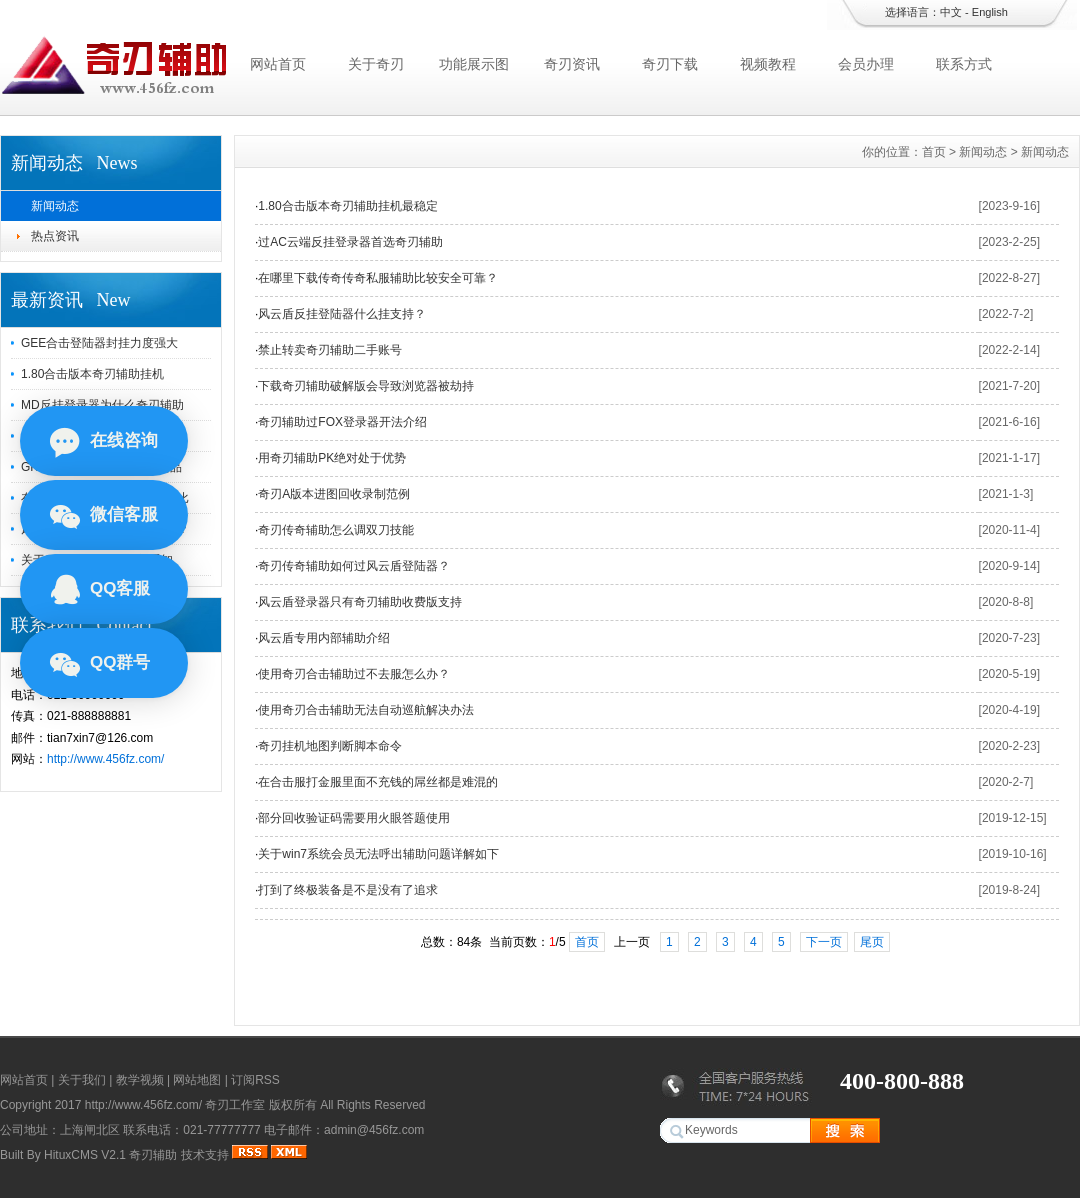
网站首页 (278, 64)
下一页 (824, 942)
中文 (951, 12)
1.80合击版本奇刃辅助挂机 (92, 374)
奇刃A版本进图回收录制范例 (334, 494)
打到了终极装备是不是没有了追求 (348, 890)
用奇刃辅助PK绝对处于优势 (332, 458)
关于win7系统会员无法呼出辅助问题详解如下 (378, 854)
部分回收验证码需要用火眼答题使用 (354, 818)
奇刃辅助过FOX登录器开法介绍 (342, 422)
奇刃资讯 (572, 64)
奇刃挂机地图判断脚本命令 (330, 746)
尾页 (872, 942)
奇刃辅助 (153, 1155)
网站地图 (197, 1080)
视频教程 (768, 64)
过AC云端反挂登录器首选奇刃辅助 (350, 242)
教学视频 (140, 1080)
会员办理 (866, 64)
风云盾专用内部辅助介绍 (324, 638)
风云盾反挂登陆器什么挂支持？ (342, 314)
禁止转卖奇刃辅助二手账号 (330, 350)
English (990, 12)
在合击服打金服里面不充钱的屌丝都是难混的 (378, 782)
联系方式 (964, 64)
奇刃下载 (670, 64)
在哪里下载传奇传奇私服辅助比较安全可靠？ (378, 278)
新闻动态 (55, 206)
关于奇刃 (376, 64)
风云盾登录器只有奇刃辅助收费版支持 (360, 602)
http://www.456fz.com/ (105, 759)
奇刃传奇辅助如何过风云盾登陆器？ (354, 566)
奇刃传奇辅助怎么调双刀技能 (336, 530)
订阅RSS (255, 1080)
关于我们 (82, 1080)
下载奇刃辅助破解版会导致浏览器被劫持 (366, 386)
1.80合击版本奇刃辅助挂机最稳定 (347, 206)
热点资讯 (55, 236)
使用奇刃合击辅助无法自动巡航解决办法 (366, 710)
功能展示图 (474, 64)
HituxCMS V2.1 (85, 1155)
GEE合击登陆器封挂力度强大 (99, 343)
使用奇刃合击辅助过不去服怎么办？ (354, 674)
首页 (934, 152)
